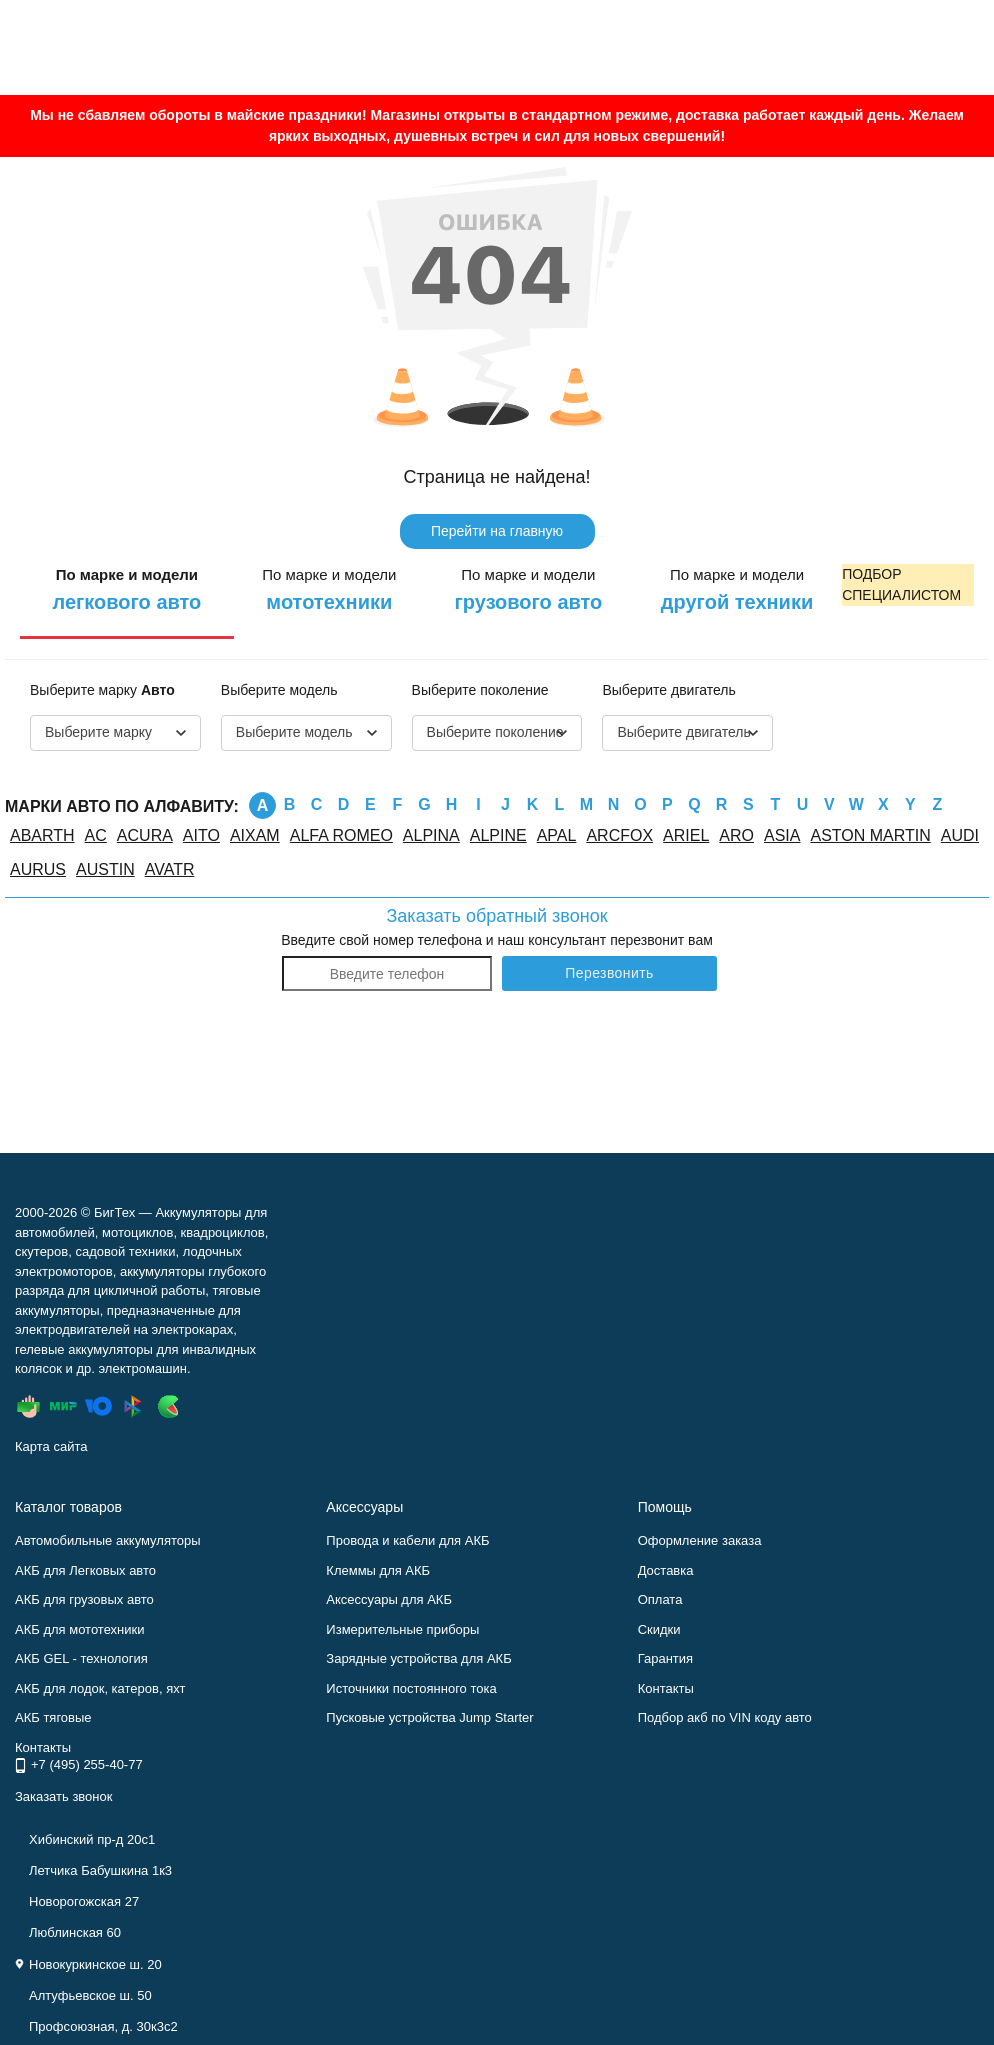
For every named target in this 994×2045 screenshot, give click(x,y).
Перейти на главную (497, 531)
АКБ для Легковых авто (85, 1570)
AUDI (960, 835)
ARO (736, 835)
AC (96, 835)
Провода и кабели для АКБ (407, 1540)
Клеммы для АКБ (378, 1570)
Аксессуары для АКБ (389, 1599)
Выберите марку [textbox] (98, 732)
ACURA (145, 835)
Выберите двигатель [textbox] (683, 732)
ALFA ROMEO (341, 835)
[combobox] (115, 733)
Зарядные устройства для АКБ (418, 1658)
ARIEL (686, 835)
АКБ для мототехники (80, 1629)
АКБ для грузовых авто (84, 1599)
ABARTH (42, 835)
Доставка (666, 1570)
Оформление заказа (700, 1540)
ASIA (782, 835)
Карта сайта (51, 1446)
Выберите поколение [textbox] (495, 732)
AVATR (170, 869)
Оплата (660, 1599)
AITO (201, 835)
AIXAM (255, 835)
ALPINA (431, 835)
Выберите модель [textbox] (294, 732)
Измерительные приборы (402, 1629)
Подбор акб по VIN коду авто (725, 1717)
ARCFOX (619, 835)
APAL (557, 835)
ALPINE (498, 835)
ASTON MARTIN (870, 835)
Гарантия (665, 1658)
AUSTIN (105, 869)
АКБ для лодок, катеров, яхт (100, 1688)
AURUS (38, 869)
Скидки (659, 1629)
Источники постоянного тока (411, 1688)
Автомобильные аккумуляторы (108, 1540)
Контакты (666, 1688)
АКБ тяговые (53, 1717)
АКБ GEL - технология (81, 1658)
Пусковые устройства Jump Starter (429, 1717)
